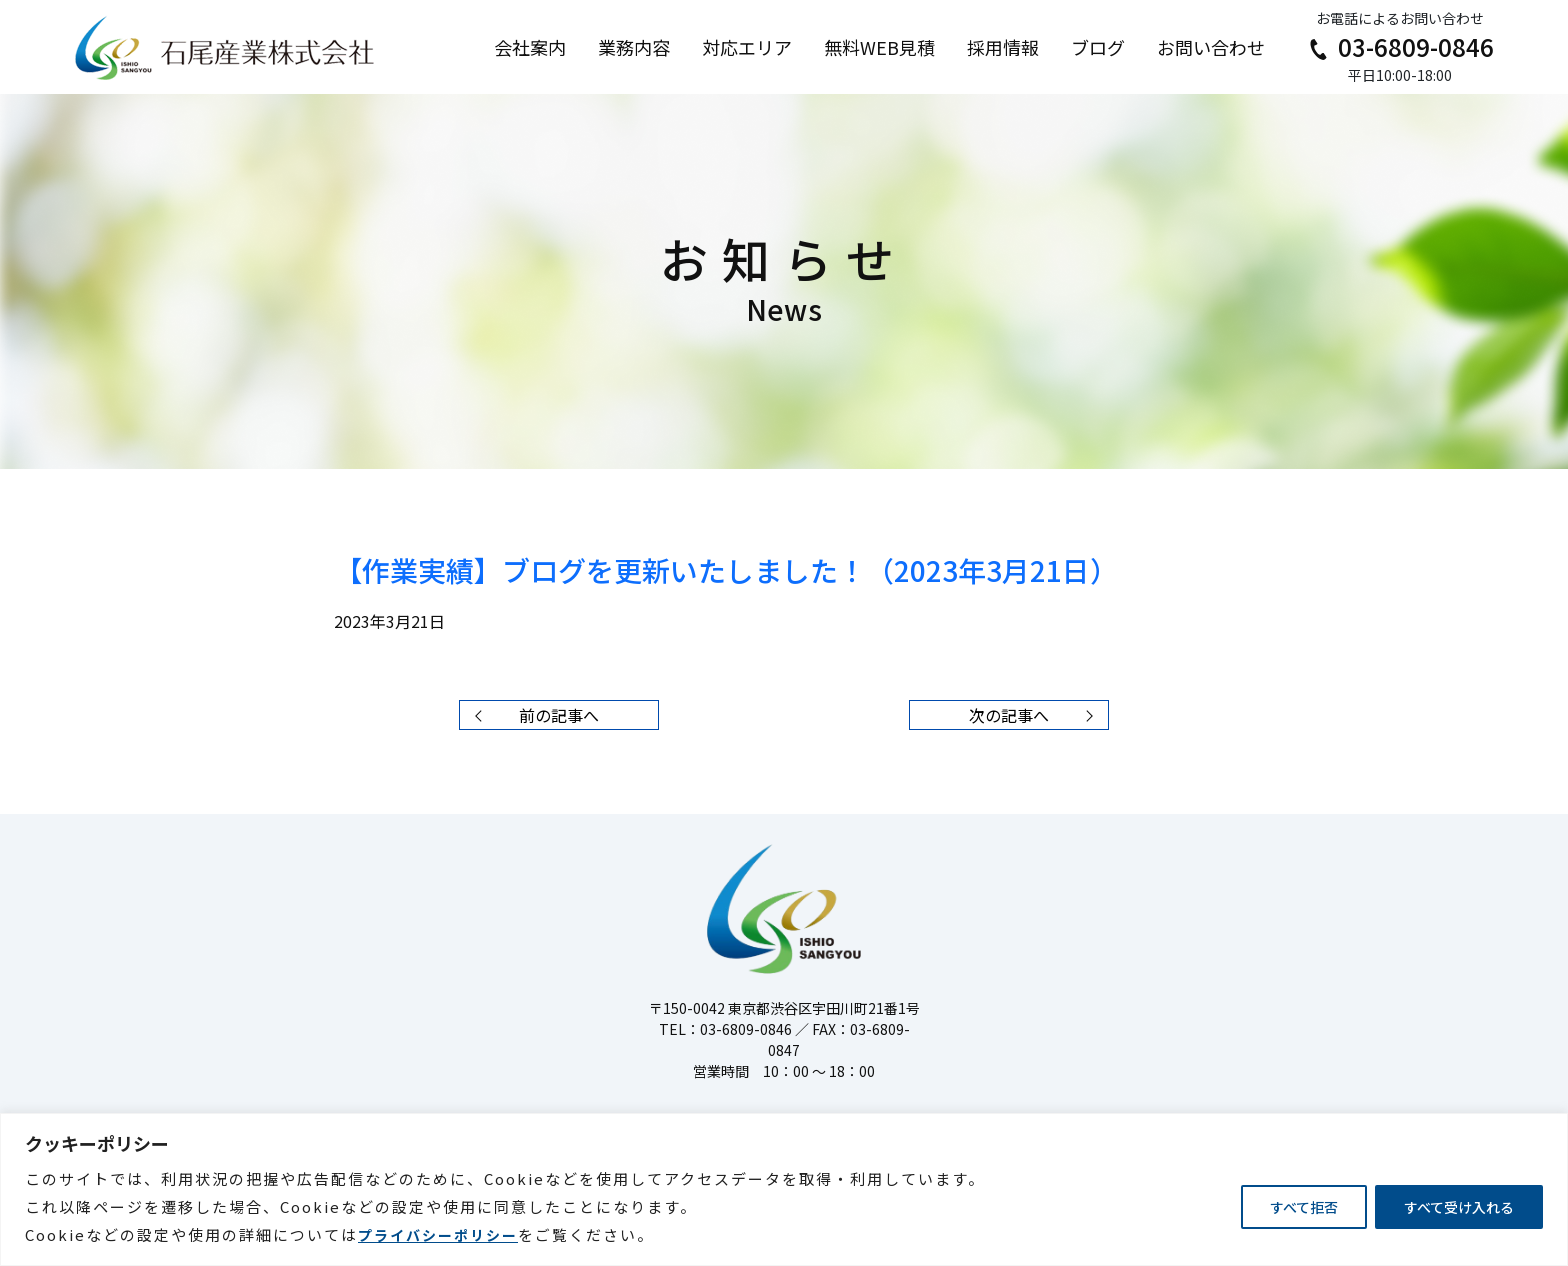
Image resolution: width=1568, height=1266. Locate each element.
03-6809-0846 (1399, 46)
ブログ (1098, 47)
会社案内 (530, 47)
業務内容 (634, 47)
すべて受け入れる (1459, 1207)
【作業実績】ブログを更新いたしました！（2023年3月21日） (726, 570)
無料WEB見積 (879, 47)
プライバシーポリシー (438, 1235)
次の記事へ (1036, 715)
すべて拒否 (1304, 1207)
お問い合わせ (1211, 47)
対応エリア (747, 47)
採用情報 (1003, 47)
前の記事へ (532, 715)
